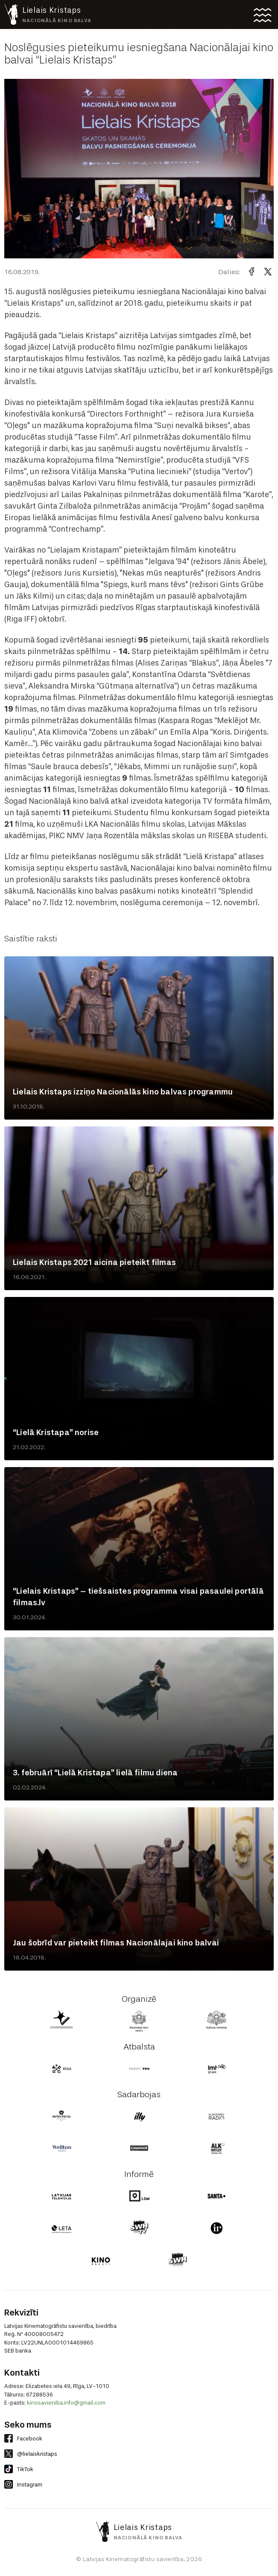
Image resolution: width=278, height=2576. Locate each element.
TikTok (18, 2469)
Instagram (23, 2484)
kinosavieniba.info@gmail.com (66, 2402)
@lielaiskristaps (30, 2453)
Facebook (23, 2438)
